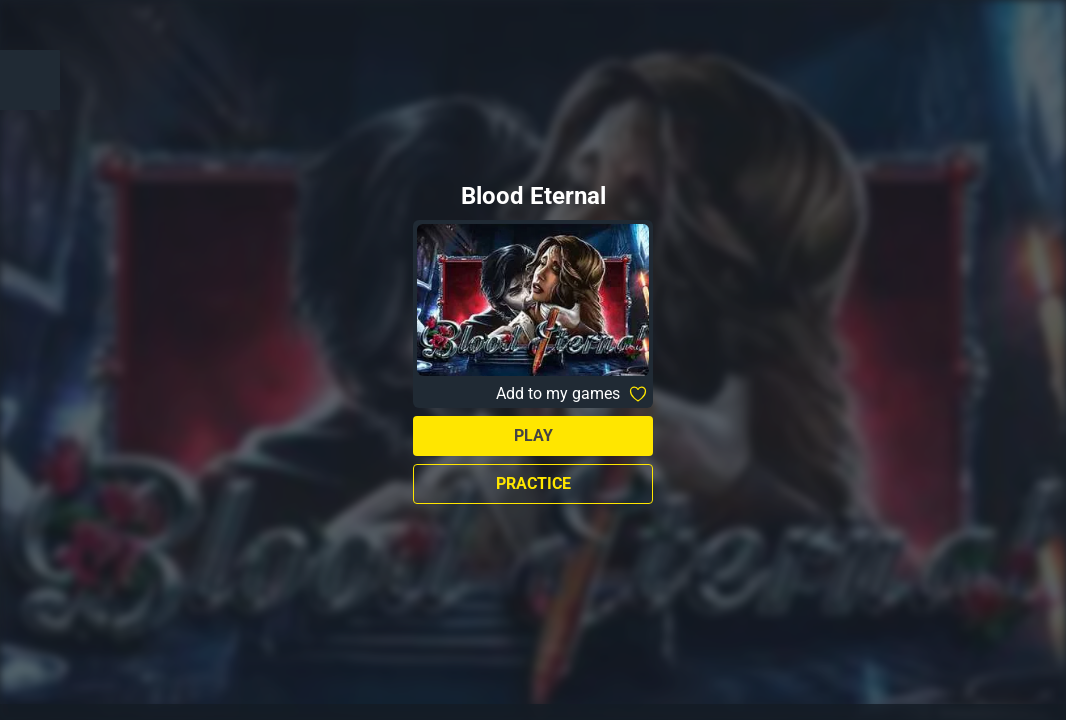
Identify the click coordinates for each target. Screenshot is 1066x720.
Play (533, 435)
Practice (533, 483)
